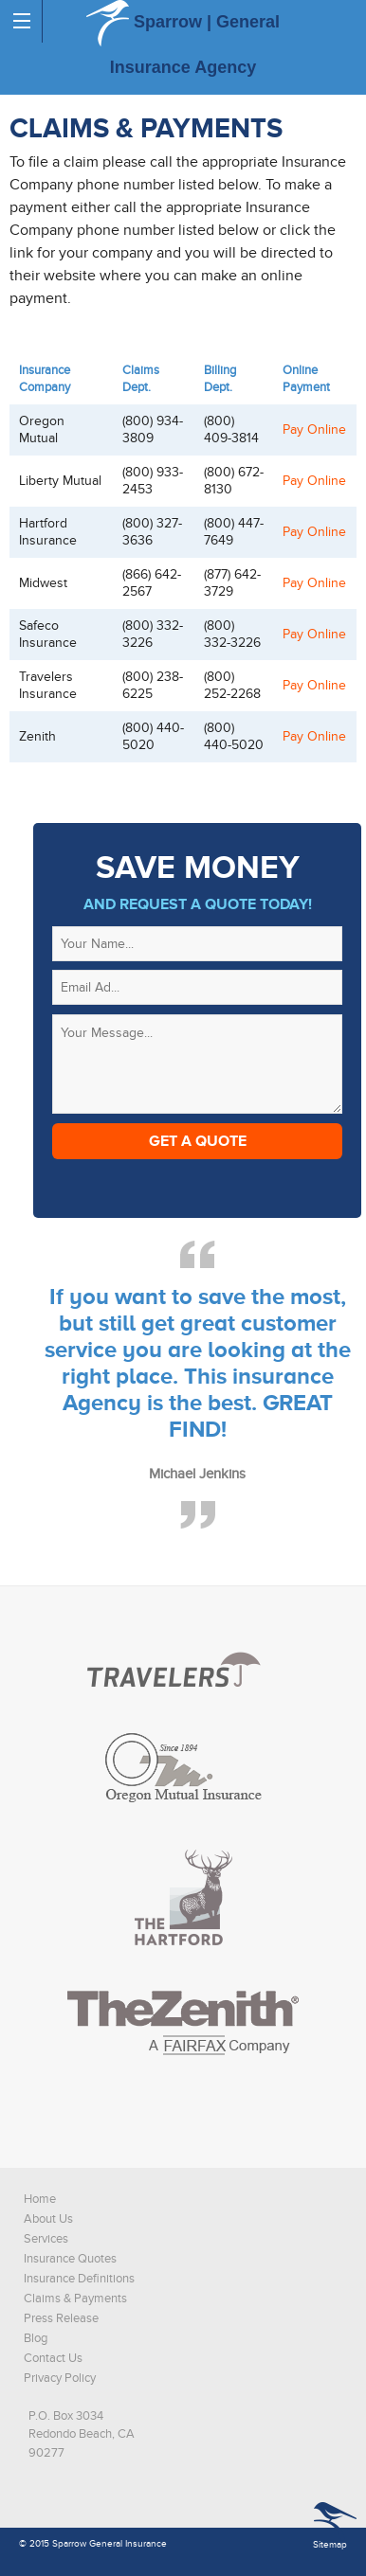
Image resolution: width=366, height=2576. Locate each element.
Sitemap (330, 2544)
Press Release (61, 2318)
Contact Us (53, 2358)
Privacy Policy (60, 2378)
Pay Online (314, 429)
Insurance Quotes (70, 2258)
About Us (48, 2219)
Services (46, 2238)
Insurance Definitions (79, 2278)
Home (40, 2199)
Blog (35, 2338)
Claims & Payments (75, 2298)
